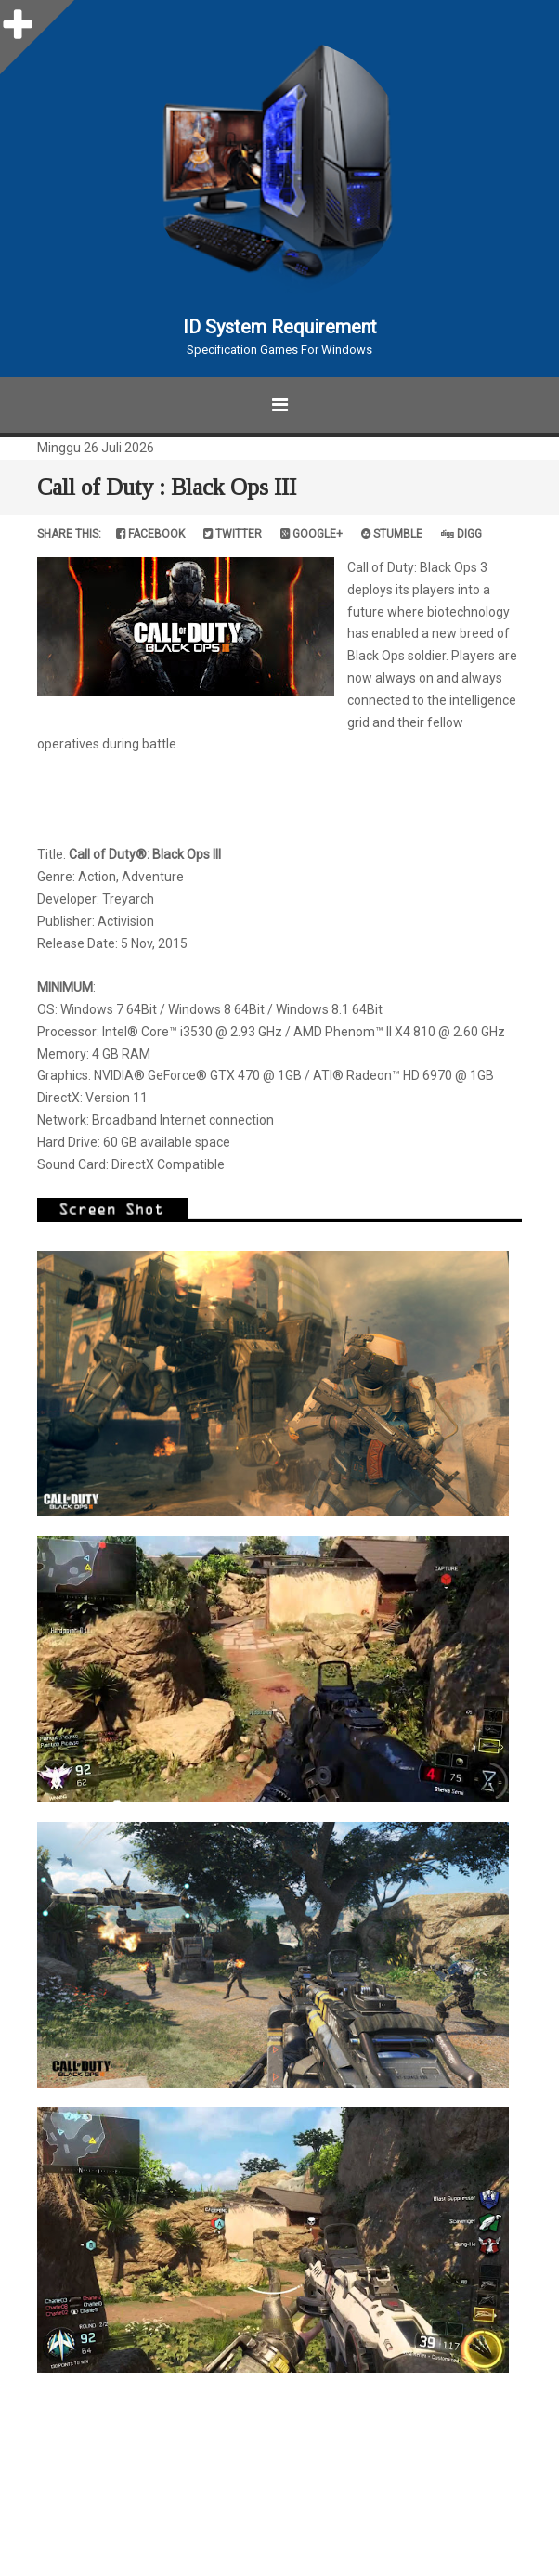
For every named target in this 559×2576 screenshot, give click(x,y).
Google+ (311, 533)
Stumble (391, 533)
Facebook (150, 533)
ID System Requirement (280, 327)
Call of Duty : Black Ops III (166, 487)
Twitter (232, 533)
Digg (461, 533)
